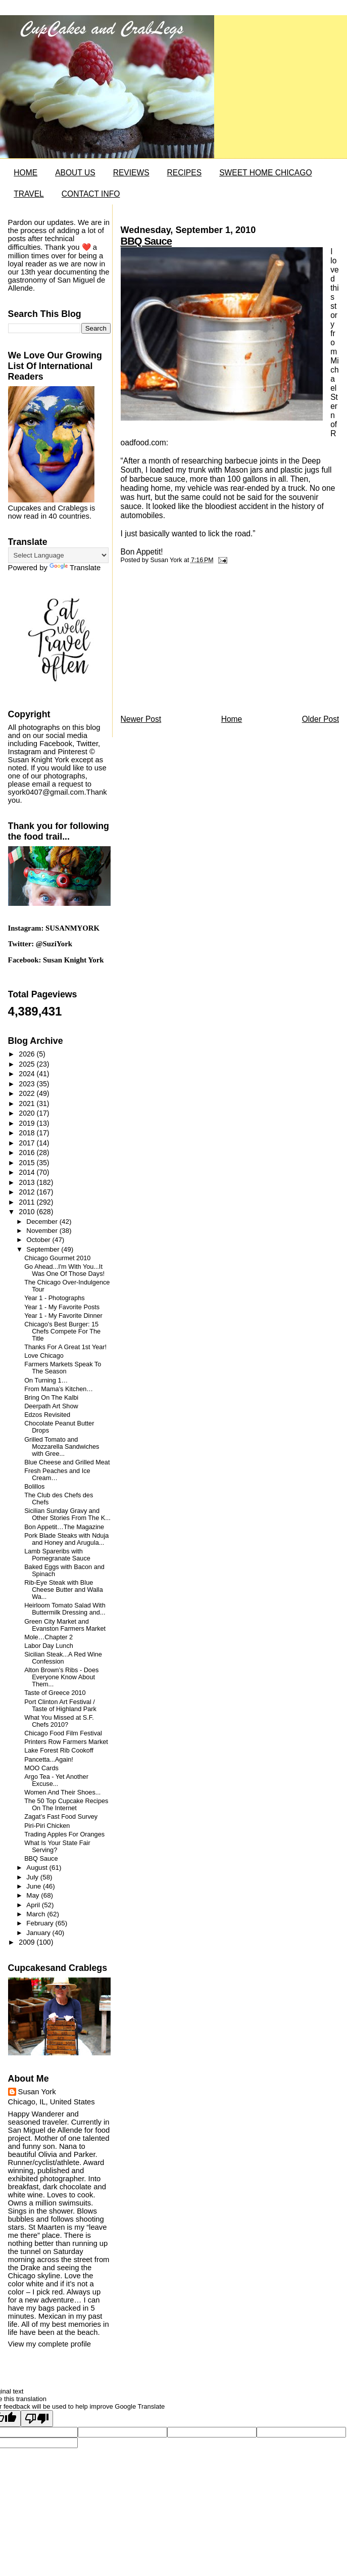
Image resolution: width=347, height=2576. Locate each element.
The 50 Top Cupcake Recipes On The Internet (66, 1805)
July (33, 1877)
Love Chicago (44, 1355)
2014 (27, 1172)
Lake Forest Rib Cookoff (58, 1750)
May (33, 1895)
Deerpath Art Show (51, 1406)
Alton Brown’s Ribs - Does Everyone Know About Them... (61, 1677)
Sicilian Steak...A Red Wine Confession (63, 1658)
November (42, 1230)
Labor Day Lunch (48, 1645)
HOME (25, 172)
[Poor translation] (37, 2418)
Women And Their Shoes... (62, 1792)
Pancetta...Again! (48, 1759)
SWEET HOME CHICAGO (265, 172)
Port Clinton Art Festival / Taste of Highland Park (60, 1705)
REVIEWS (131, 172)
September (43, 1249)
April (33, 1905)
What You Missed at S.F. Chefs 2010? (59, 1721)
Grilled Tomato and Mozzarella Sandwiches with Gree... (61, 1446)
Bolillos (34, 1486)
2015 (27, 1163)
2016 (27, 1152)
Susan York (37, 2092)
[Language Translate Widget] (58, 555)
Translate (75, 568)
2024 (27, 1074)
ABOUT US (75, 172)
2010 (27, 1212)
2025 (27, 1064)
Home (231, 719)
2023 (27, 1084)
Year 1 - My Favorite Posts (62, 1307)
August (37, 1867)
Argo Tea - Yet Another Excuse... (56, 1780)
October (39, 1240)
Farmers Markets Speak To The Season (62, 1368)
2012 (27, 1192)
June (34, 1886)
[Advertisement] (196, 642)
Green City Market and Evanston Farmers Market (65, 1625)
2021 (27, 1103)
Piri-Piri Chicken (47, 1825)
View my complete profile (49, 2344)
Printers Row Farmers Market (66, 1741)
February (40, 1923)
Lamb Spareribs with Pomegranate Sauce (57, 1555)
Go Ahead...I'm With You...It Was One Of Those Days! (64, 1270)
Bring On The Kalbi (51, 1397)
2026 (27, 1054)
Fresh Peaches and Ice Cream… (57, 1474)
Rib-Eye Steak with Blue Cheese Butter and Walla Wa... (63, 1589)
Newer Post (141, 719)
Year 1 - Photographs (54, 1298)
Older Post (320, 719)
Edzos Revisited (47, 1414)
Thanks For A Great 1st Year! (65, 1347)
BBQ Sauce (146, 241)
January (39, 1933)
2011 (27, 1202)
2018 (27, 1133)
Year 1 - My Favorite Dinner (63, 1315)
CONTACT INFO (91, 194)
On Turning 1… (46, 1380)
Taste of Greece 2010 (54, 1692)
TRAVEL (29, 194)
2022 (27, 1093)
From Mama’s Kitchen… (58, 1389)
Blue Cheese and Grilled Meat (67, 1462)
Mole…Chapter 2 (48, 1637)
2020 (27, 1113)
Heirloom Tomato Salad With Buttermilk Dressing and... (65, 1609)
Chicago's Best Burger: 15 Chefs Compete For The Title (62, 1331)
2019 (27, 1123)
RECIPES (184, 172)
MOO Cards (41, 1768)
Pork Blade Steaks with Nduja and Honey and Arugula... (66, 1539)
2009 (27, 1942)
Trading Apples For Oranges (64, 1834)
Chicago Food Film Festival (63, 1733)
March (36, 1914)
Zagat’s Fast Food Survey (60, 1816)
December (42, 1221)
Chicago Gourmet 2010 (57, 1258)
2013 (27, 1182)
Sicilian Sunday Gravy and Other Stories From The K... (67, 1514)
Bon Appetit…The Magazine (64, 1527)
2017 (27, 1143)
